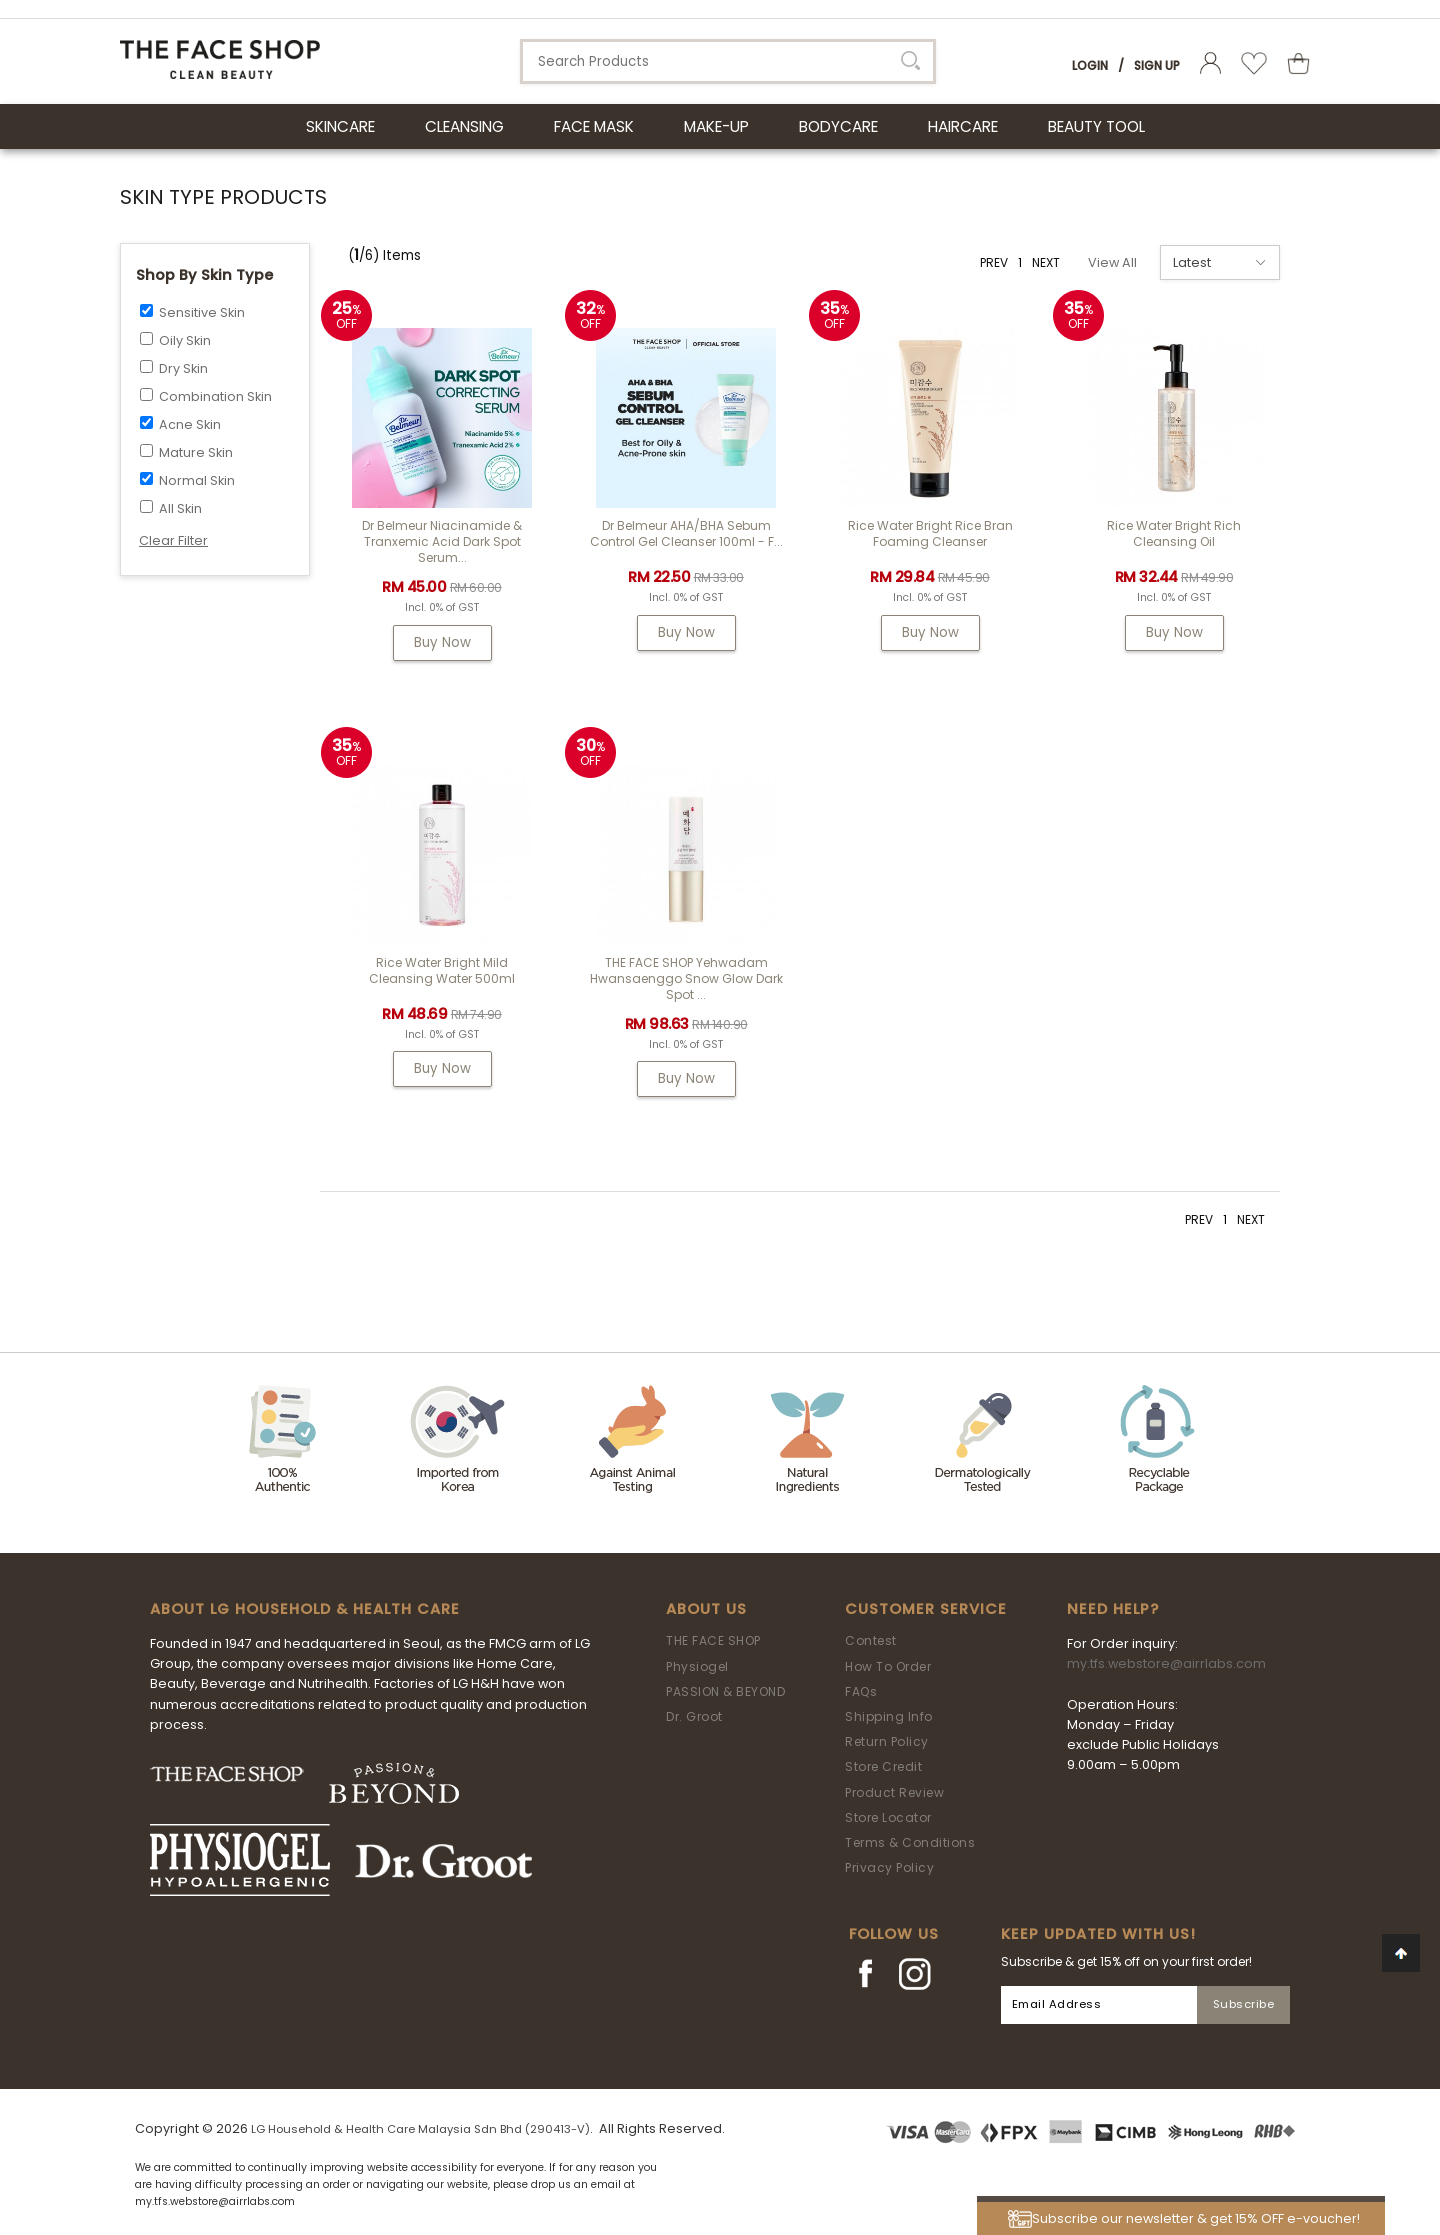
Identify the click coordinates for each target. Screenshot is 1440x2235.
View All (1112, 262)
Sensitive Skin (202, 312)
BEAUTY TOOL (1096, 126)
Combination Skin (215, 396)
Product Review (894, 1792)
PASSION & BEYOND (725, 1691)
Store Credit (883, 1766)
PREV (994, 262)
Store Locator (888, 1817)
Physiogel (697, 1666)
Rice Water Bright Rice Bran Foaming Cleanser (930, 533)
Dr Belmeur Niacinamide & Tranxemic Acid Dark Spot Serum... (442, 541)
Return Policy (887, 1741)
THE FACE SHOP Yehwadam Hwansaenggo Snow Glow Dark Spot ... (686, 978)
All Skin (180, 508)
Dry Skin (183, 368)
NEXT (1046, 262)
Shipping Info (889, 1716)
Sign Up (1157, 65)
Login (1090, 65)
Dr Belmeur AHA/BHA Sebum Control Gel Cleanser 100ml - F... (686, 533)
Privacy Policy (889, 1867)
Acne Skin (190, 424)
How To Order (888, 1666)
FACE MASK (594, 126)
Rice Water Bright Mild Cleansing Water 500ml (442, 970)
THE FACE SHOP (713, 1640)
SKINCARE (340, 126)
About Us (706, 1609)
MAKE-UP (716, 126)
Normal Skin (197, 480)
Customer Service (926, 1609)
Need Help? (1113, 1609)
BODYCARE (838, 126)
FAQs (861, 1691)
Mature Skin (196, 452)
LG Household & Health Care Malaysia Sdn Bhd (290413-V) (420, 2129)
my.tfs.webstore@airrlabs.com (1166, 1663)
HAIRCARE (963, 126)
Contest (871, 1640)
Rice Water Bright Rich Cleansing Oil (1174, 533)
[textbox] (728, 61)
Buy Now (442, 642)
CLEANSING (464, 126)
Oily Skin (185, 340)
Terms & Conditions (910, 1842)
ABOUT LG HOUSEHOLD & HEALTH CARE (305, 1609)
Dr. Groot (694, 1716)
